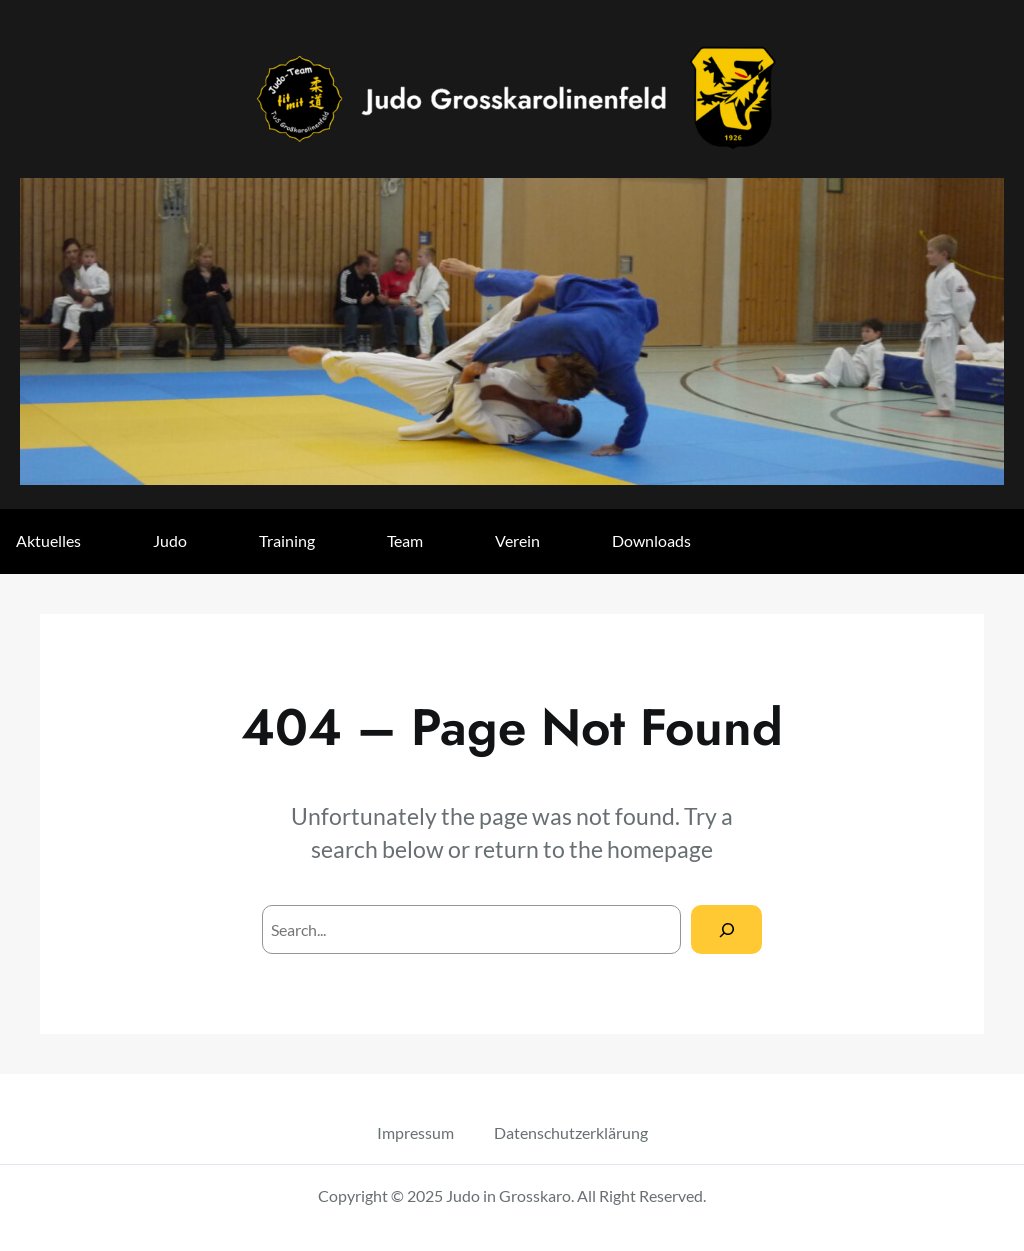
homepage (660, 849)
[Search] (726, 929)
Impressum (415, 1132)
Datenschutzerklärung (571, 1132)
